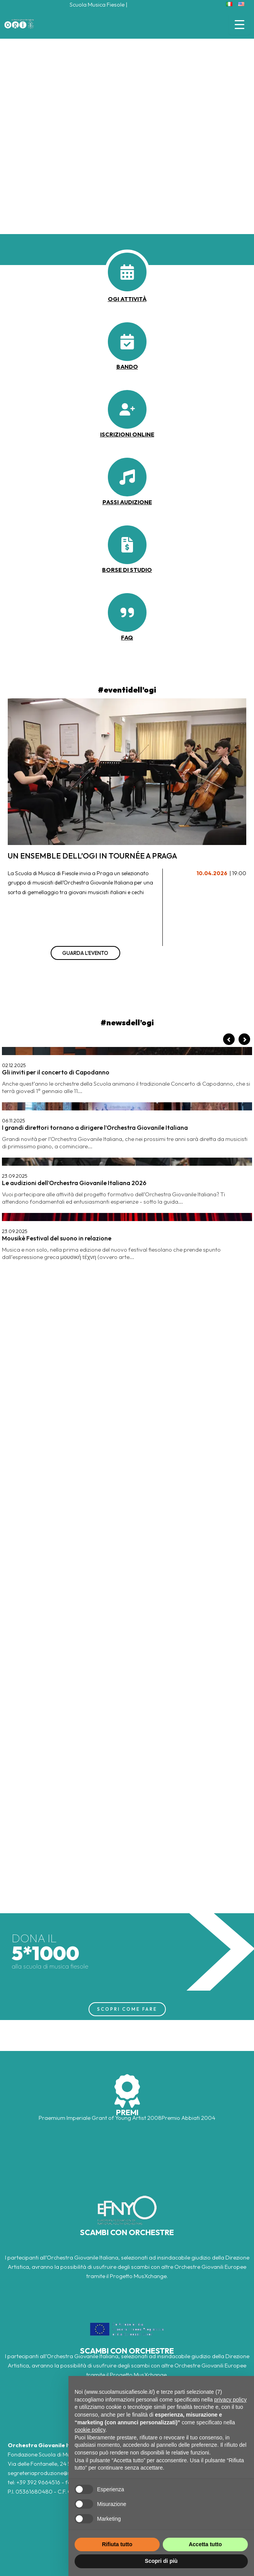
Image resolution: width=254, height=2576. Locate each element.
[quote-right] (127, 612)
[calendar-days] (127, 272)
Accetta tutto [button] (205, 2544)
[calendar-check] (127, 341)
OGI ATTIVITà (127, 299)
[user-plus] (127, 409)
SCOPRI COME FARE (127, 2009)
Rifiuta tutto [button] (117, 2544)
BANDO (127, 366)
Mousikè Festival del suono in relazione (56, 1238)
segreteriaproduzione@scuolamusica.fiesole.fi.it (68, 2473)
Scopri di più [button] (161, 2561)
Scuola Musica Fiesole (97, 4)
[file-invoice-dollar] (127, 544)
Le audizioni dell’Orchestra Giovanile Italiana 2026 (74, 1183)
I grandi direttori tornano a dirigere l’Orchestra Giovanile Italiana (95, 1127)
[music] (127, 477)
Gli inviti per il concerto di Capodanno (55, 1072)
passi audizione (127, 502)
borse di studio (127, 569)
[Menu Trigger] (239, 24)
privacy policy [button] (230, 2399)
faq (127, 637)
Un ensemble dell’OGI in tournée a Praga (92, 855)
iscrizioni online (127, 434)
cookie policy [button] (90, 2430)
